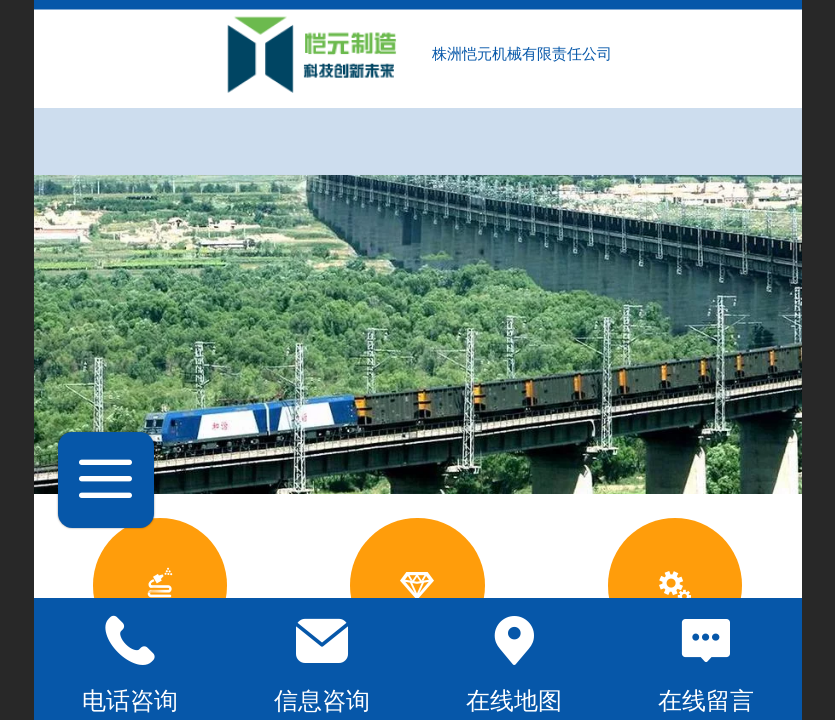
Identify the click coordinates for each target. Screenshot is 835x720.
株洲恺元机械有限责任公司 (522, 53)
